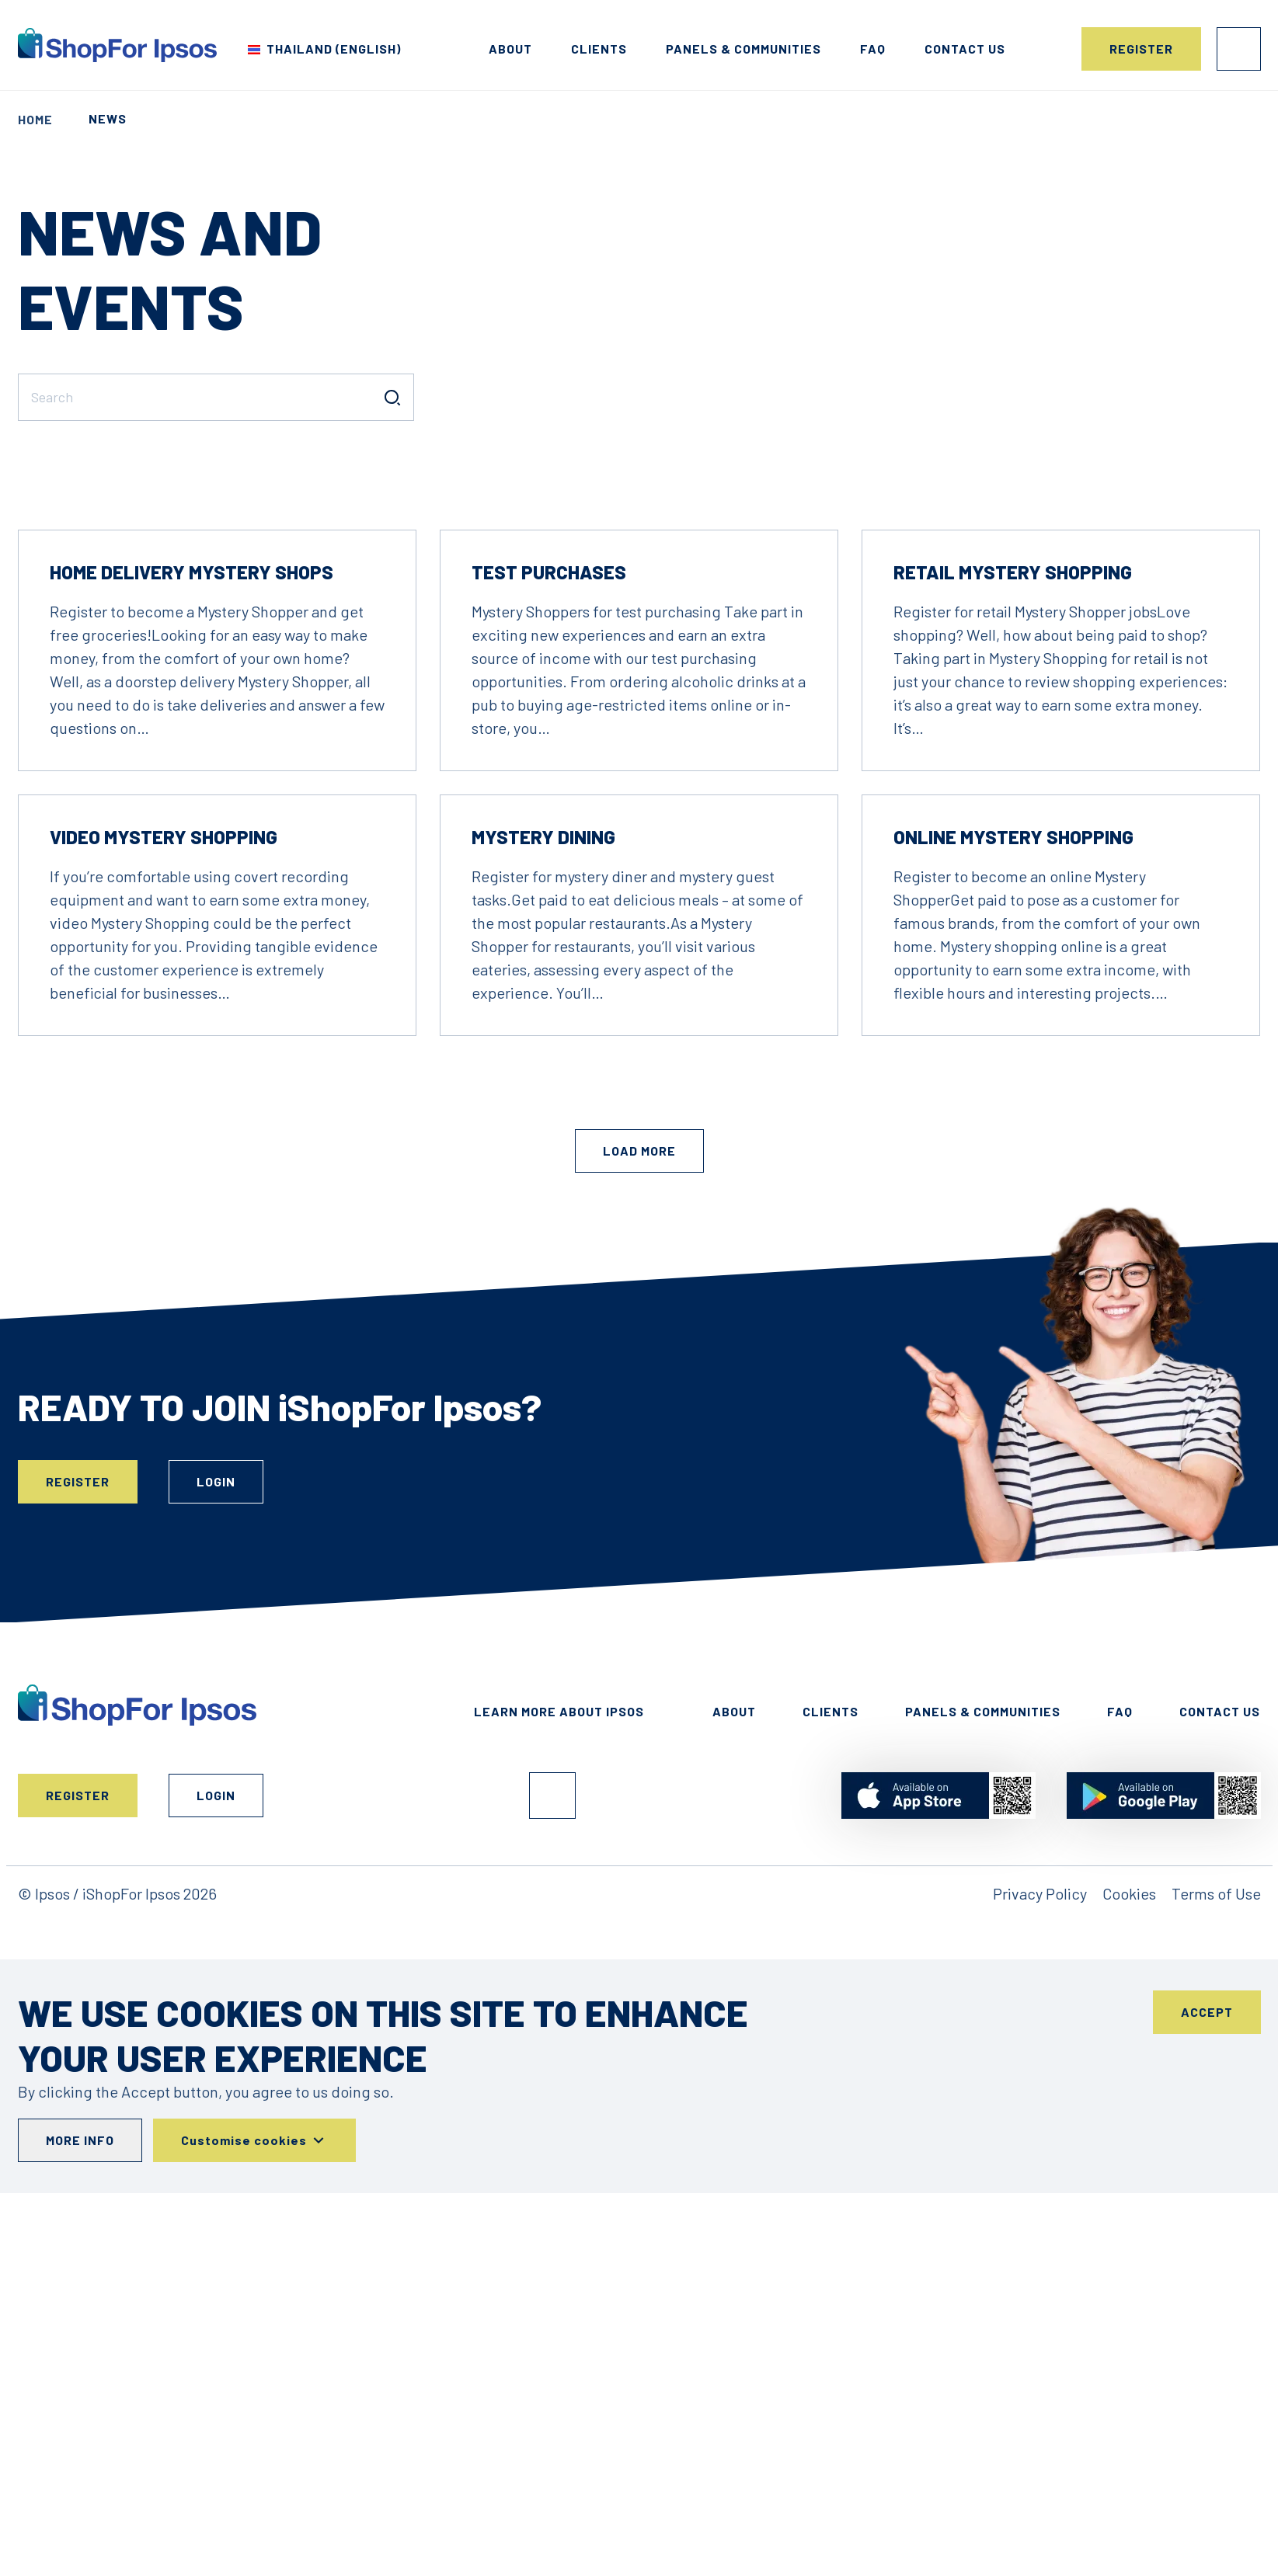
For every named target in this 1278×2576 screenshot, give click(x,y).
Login (1239, 49)
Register (1141, 48)
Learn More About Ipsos (559, 1925)
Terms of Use (1216, 2107)
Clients (599, 48)
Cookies (1129, 2107)
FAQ (873, 48)
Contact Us (1219, 1925)
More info (80, 2354)
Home (35, 119)
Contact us (965, 48)
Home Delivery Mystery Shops (191, 786)
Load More (639, 1365)
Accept (1207, 2226)
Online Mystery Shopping (1013, 1051)
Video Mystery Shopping (163, 1051)
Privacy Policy (1040, 2107)
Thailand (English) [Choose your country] (333, 48)
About (510, 48)
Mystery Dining (543, 1051)
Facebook (552, 2010)
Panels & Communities (743, 48)
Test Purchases (549, 786)
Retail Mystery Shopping (1012, 786)
